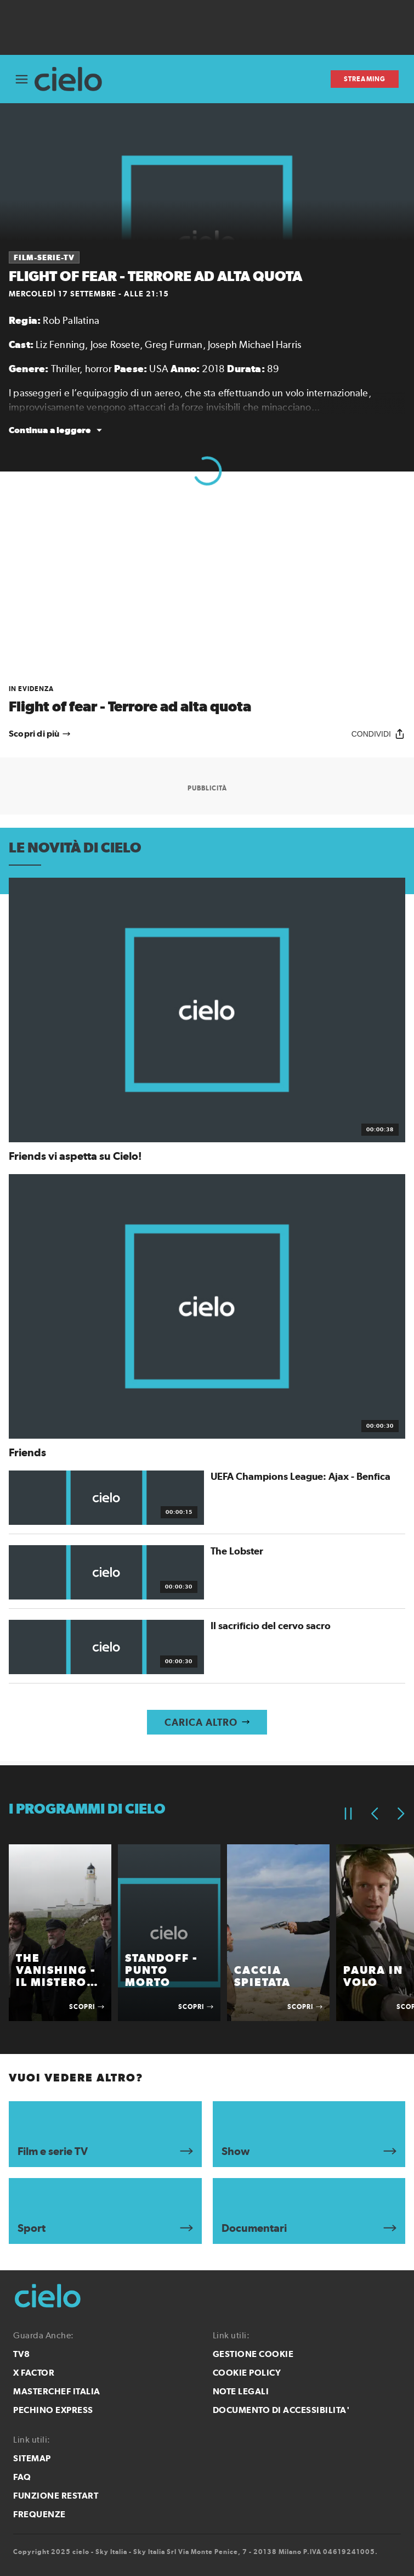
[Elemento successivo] (401, 1813)
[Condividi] (378, 734)
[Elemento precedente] (374, 1813)
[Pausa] (348, 1813)
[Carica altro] (207, 1722)
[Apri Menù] (22, 79)
